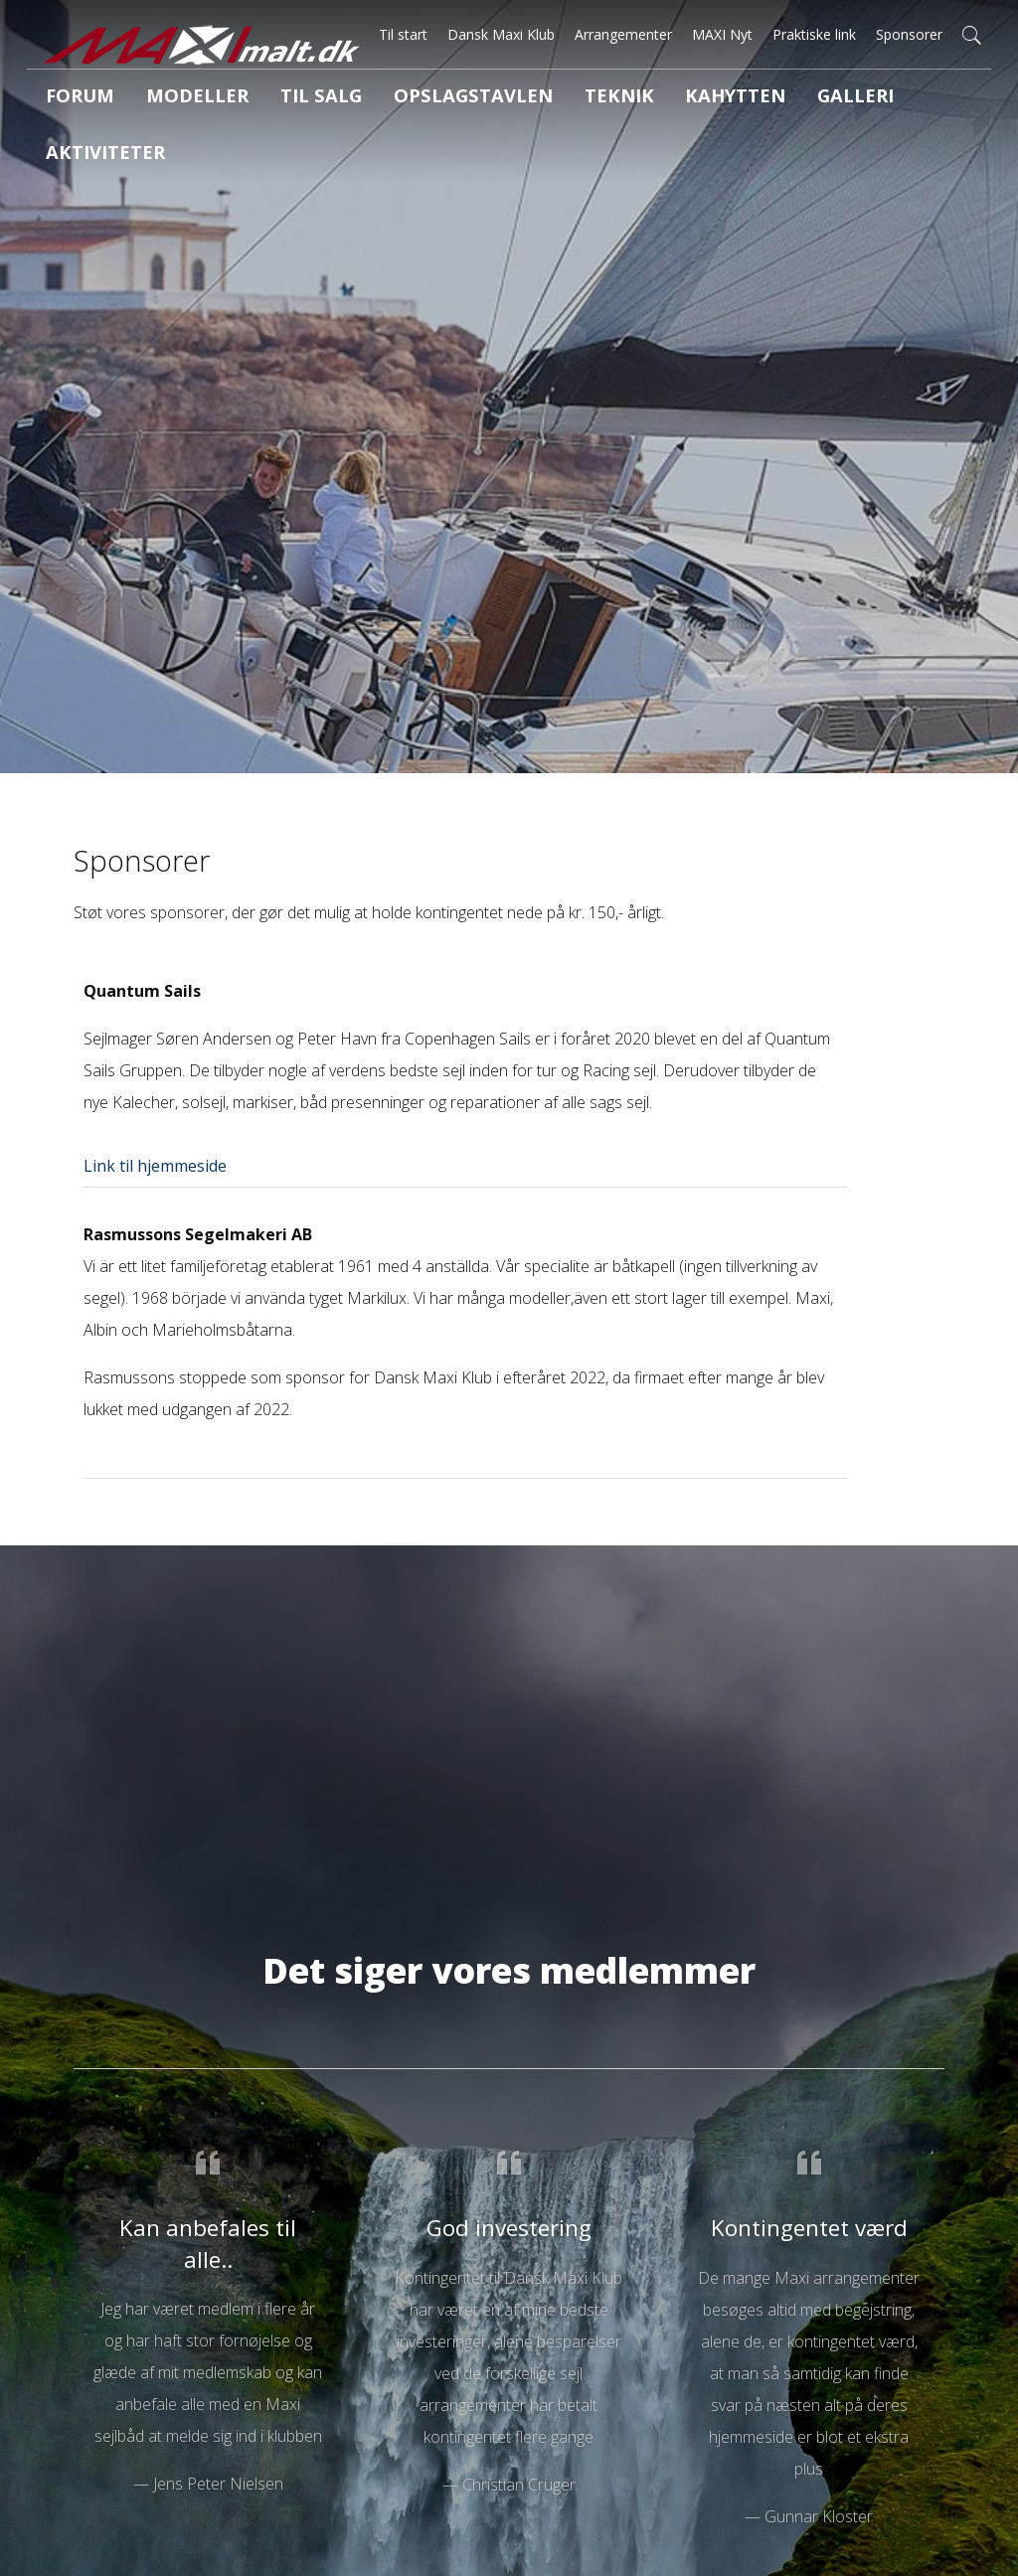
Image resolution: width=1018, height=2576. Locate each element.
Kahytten (633, 98)
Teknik (532, 98)
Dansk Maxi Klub (501, 34)
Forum (71, 98)
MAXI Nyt (722, 34)
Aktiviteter (849, 98)
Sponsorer (909, 34)
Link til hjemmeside (155, 1166)
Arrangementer (623, 34)
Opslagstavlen (408, 98)
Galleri (737, 98)
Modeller (172, 98)
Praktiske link (814, 34)
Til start (403, 34)
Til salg (278, 98)
